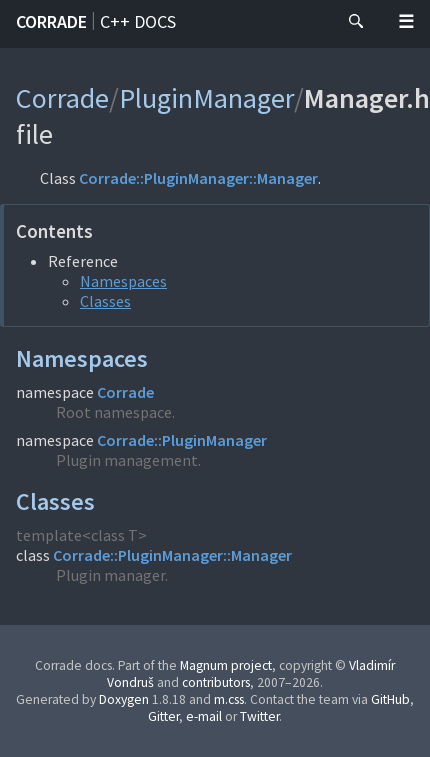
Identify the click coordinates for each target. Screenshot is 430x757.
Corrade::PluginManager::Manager (198, 178)
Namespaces (123, 281)
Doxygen (124, 699)
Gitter (163, 716)
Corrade (51, 21)
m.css (229, 699)
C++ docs (138, 21)
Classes (105, 301)
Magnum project (226, 665)
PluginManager (206, 98)
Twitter (259, 716)
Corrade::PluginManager (182, 440)
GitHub (390, 699)
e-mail (204, 716)
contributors (216, 682)
